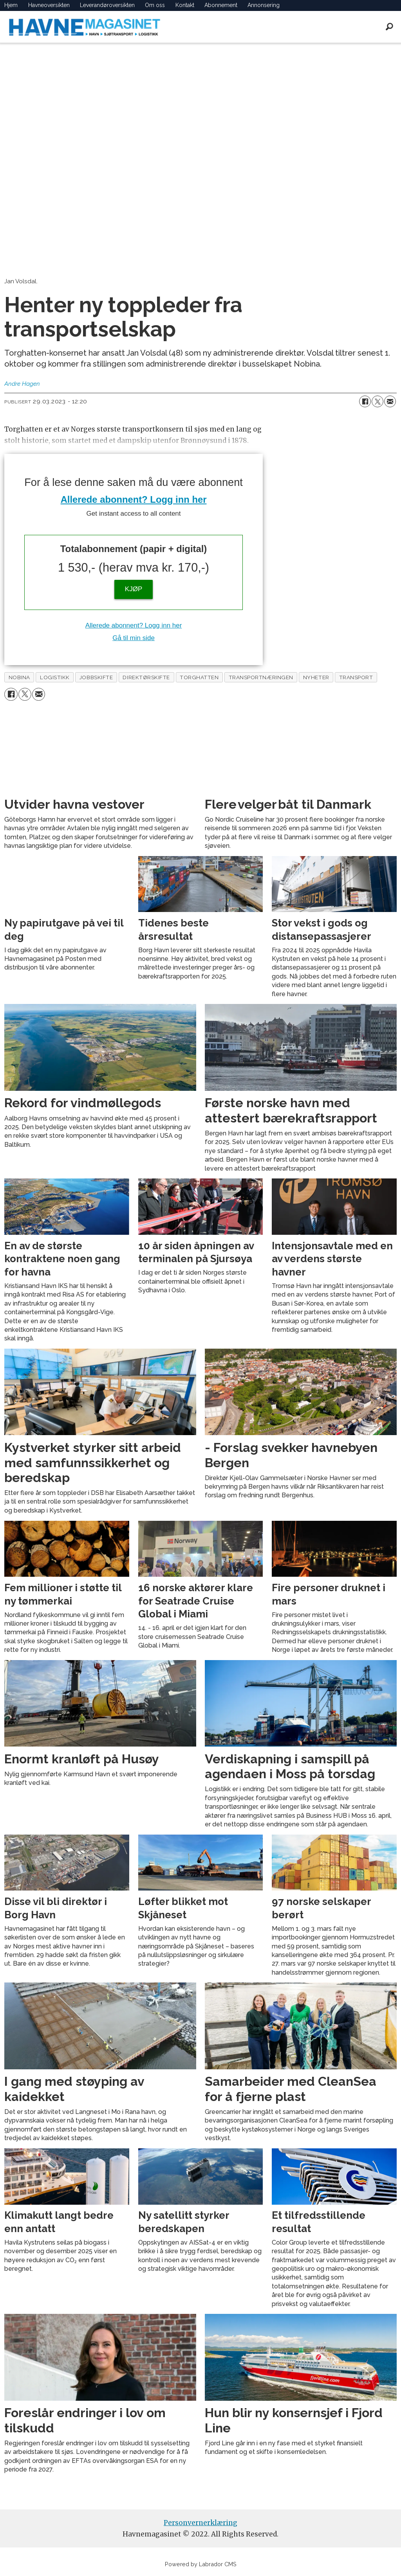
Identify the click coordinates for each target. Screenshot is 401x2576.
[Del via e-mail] (390, 401)
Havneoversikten (49, 5)
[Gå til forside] (84, 26)
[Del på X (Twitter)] (377, 401)
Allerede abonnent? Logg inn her (134, 499)
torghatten (199, 677)
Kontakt (184, 5)
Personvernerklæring (200, 2522)
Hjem (11, 5)
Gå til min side (133, 638)
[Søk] (389, 26)
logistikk (55, 677)
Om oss (155, 5)
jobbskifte (96, 677)
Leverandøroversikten (107, 5)
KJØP (133, 589)
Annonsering (263, 5)
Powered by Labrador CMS (201, 2564)
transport (356, 677)
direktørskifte (146, 677)
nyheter (316, 677)
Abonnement (220, 5)
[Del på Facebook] (365, 401)
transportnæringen (261, 677)
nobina (19, 677)
